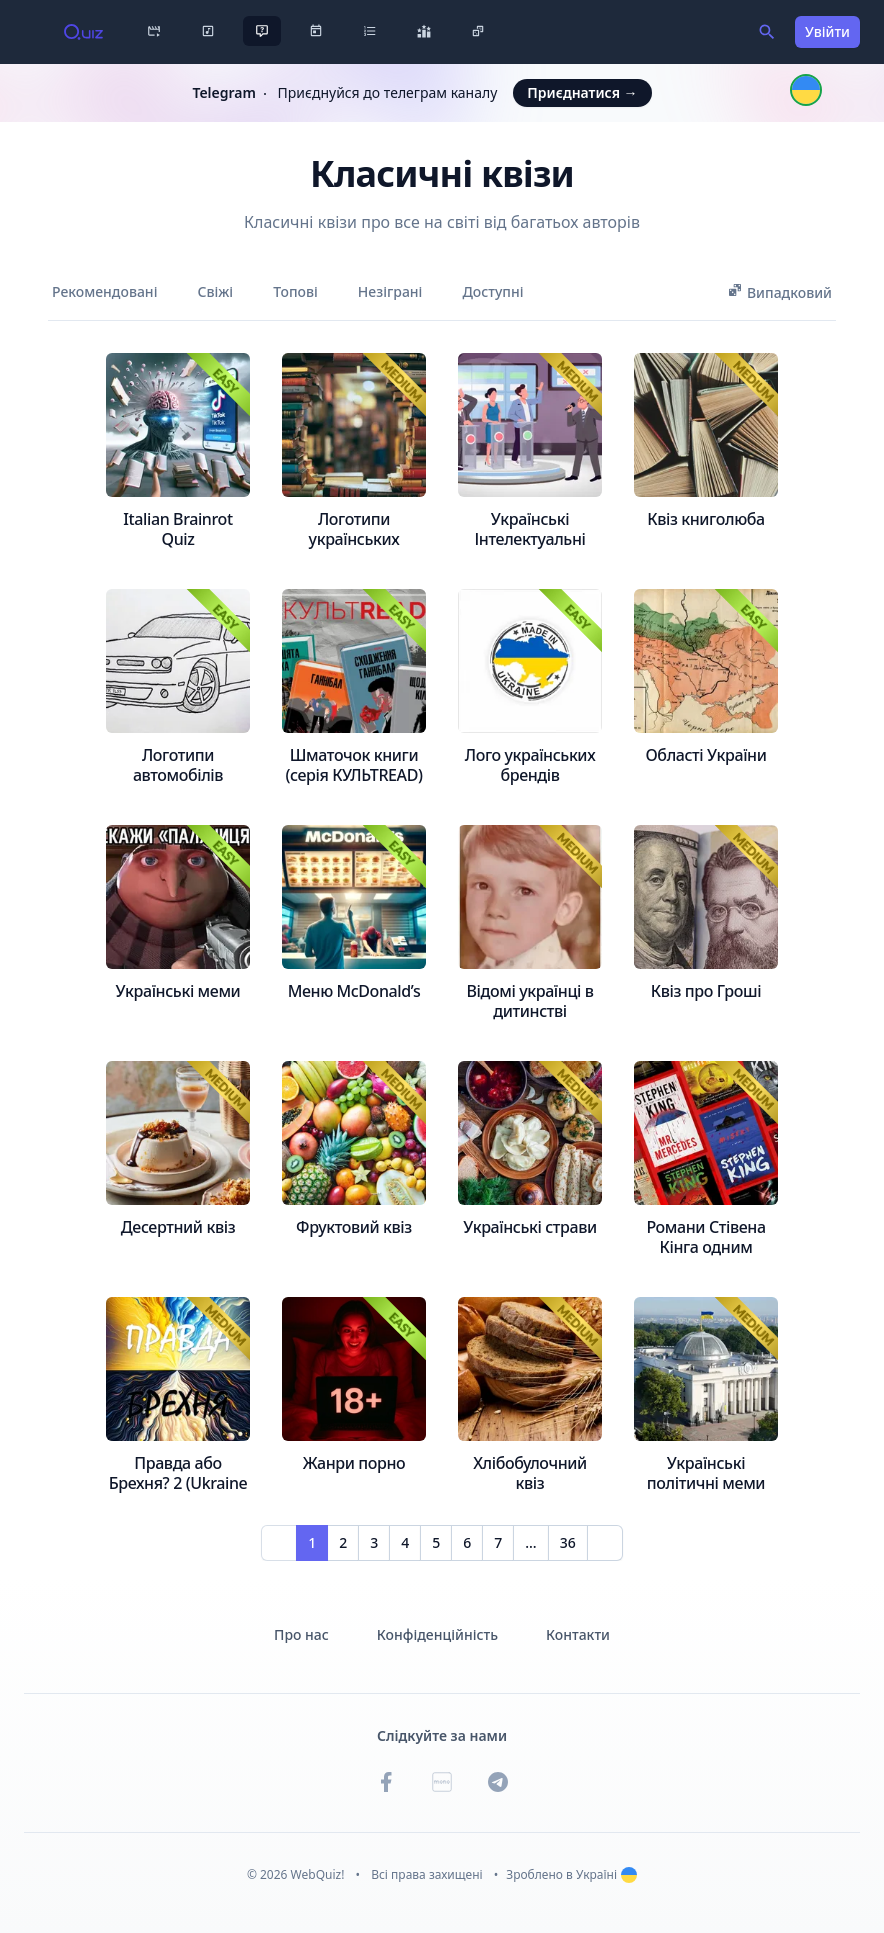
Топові (295, 291)
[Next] (605, 1543)
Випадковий (779, 292)
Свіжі (215, 291)
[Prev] (279, 1543)
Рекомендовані (104, 291)
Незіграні (390, 291)
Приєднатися (582, 92)
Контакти (578, 1634)
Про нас (301, 1634)
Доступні (492, 291)
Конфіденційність (437, 1634)
